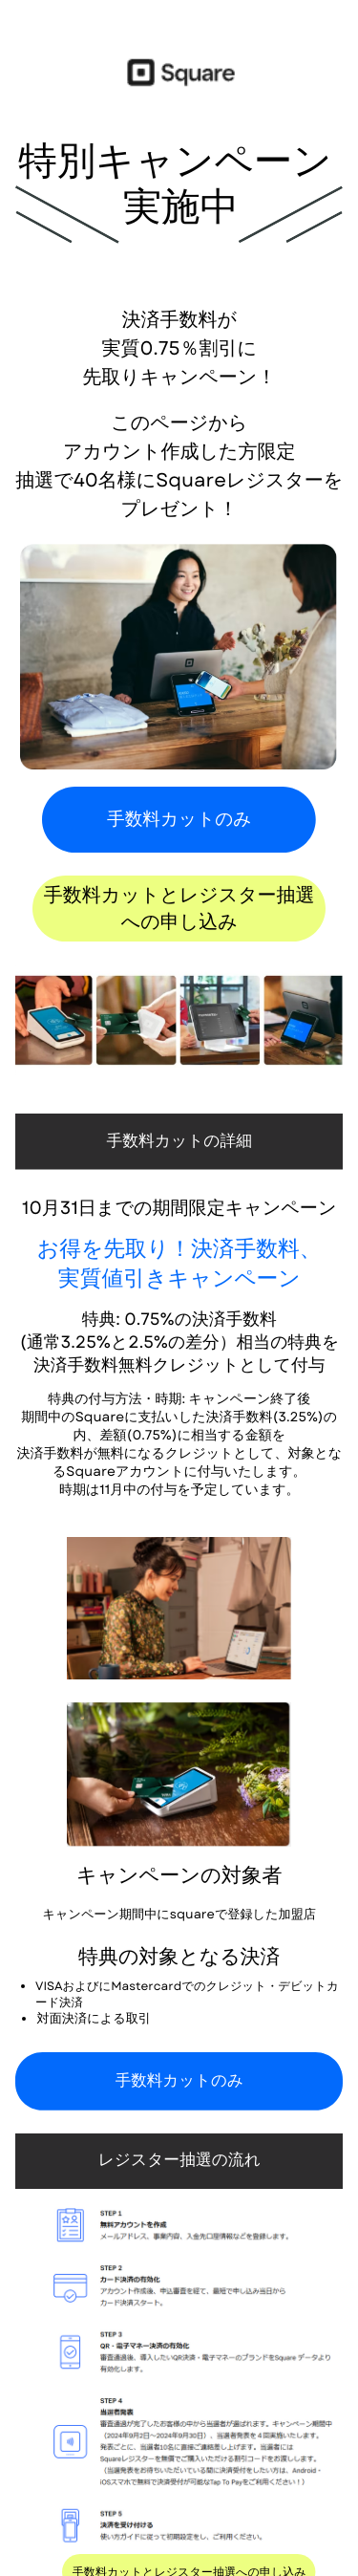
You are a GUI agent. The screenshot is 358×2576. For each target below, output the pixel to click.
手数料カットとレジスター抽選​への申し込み (179, 908)
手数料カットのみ (179, 820)
